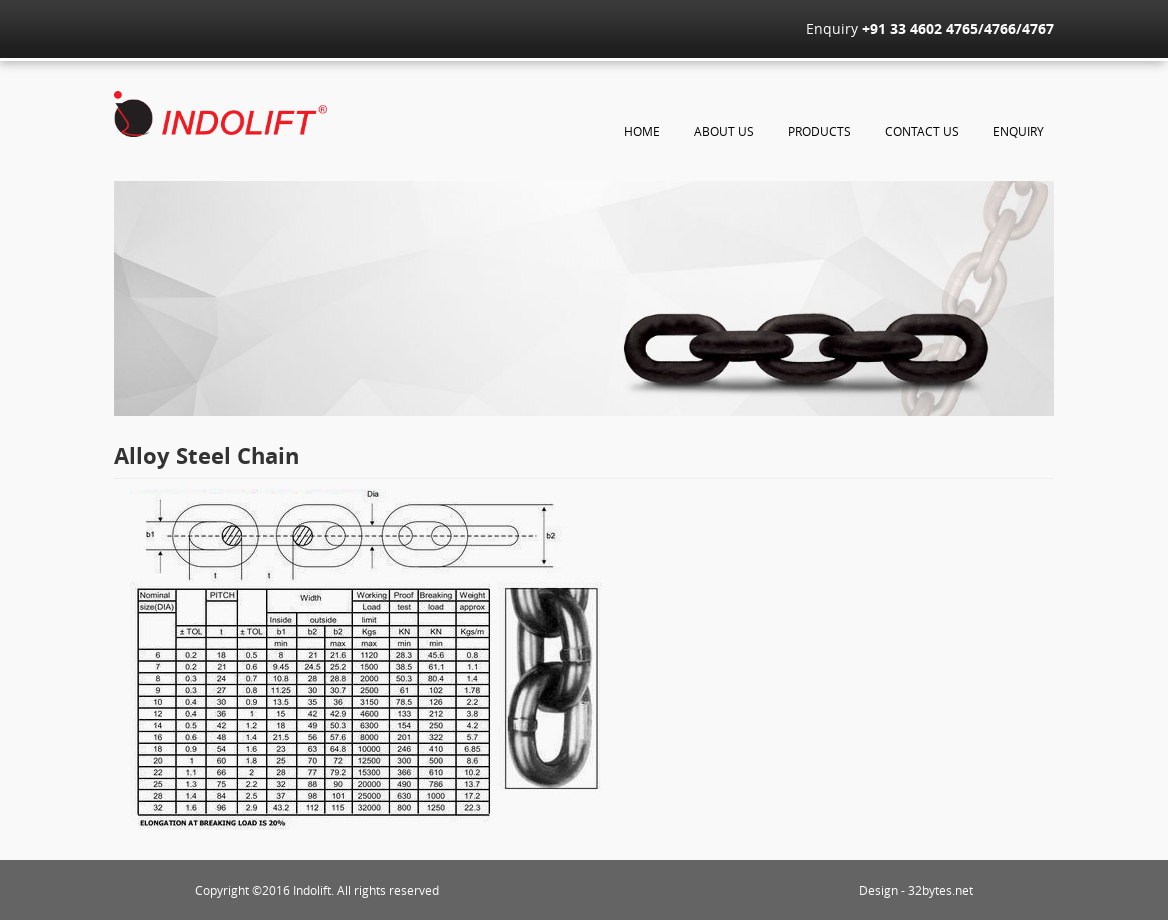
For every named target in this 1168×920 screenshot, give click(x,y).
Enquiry (1018, 131)
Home (642, 131)
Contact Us (922, 131)
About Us (724, 131)
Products (819, 131)
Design (878, 890)
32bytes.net (940, 890)
